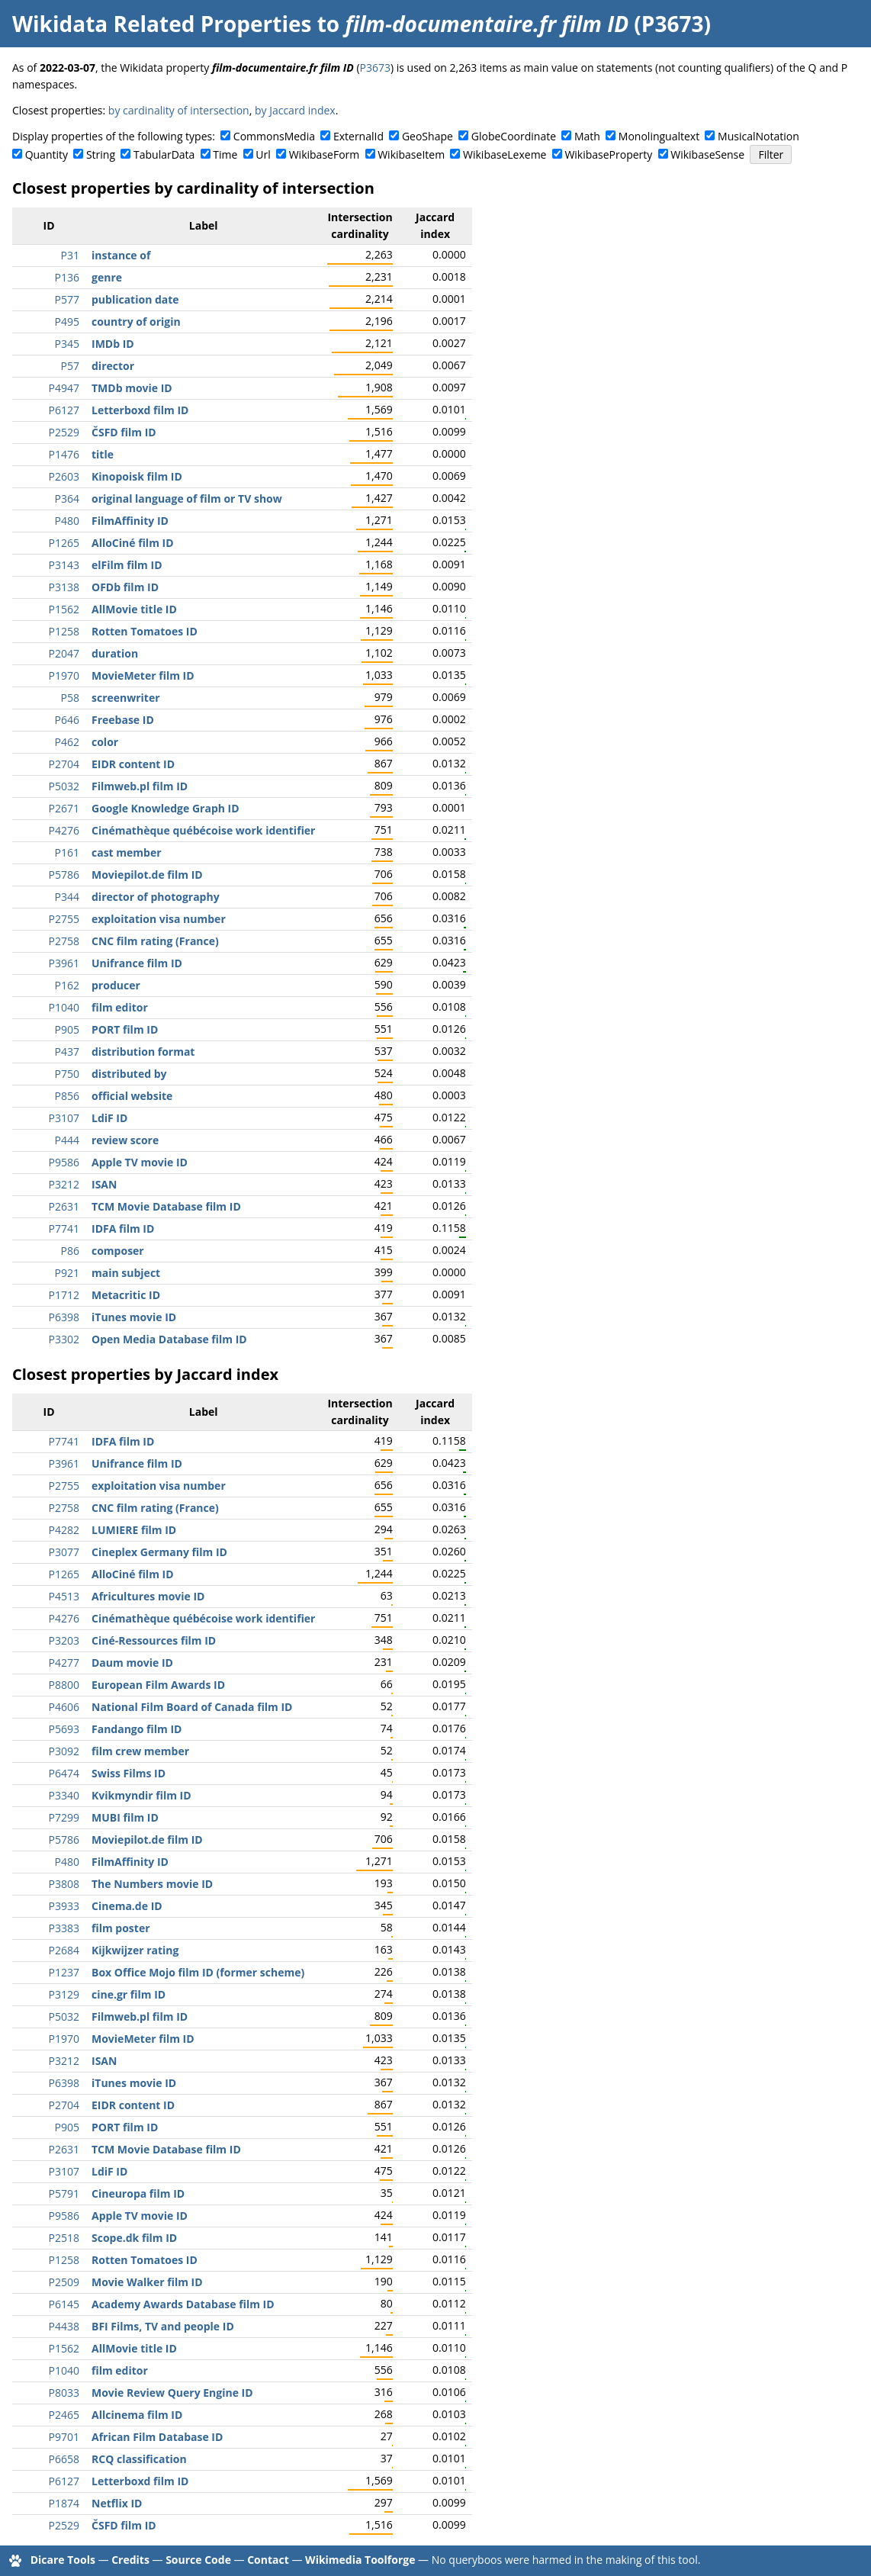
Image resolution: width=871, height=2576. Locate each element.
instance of (121, 255)
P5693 (64, 1729)
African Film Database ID (157, 2437)
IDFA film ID (123, 1228)
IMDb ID (113, 343)
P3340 (64, 1795)
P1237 (64, 1972)
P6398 (64, 1317)
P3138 (64, 587)
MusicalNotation (758, 136)
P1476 (64, 454)
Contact (268, 2559)
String (100, 154)
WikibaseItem (411, 154)
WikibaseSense (707, 154)
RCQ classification (139, 2459)
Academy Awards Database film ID (183, 2304)
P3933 (64, 1906)
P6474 (64, 1773)
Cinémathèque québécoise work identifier (203, 830)
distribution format (143, 1051)
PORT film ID (125, 1029)
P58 (70, 697)
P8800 (64, 1684)
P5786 (64, 874)
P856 (67, 1096)
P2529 (64, 432)
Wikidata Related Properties (161, 23)
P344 (67, 896)
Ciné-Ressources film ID (154, 1640)
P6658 (64, 2459)
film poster (121, 1928)
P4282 (64, 1530)
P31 (70, 255)
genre (107, 277)
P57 (70, 366)
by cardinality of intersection (178, 110)
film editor (120, 1007)
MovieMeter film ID (143, 675)
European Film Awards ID (158, 1684)
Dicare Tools (63, 2559)
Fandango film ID (137, 1729)
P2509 (64, 2282)
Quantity (46, 154)
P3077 (64, 1552)
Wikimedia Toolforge (360, 2559)
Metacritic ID (126, 1295)
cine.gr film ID (129, 1994)
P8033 (64, 2392)
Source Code (198, 2559)
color (105, 742)
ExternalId (358, 136)
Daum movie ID (132, 1662)
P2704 (64, 764)
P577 (67, 299)
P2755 (64, 919)
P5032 (64, 786)
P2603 (64, 476)
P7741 (64, 1228)
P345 (67, 343)
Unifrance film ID (137, 963)
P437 (67, 1051)
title (103, 454)
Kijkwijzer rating (135, 1950)
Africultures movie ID (148, 1596)
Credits (130, 2559)
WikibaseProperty (608, 154)
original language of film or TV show (187, 498)
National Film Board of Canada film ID (192, 1707)
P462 (67, 742)
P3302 (64, 1339)
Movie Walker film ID (147, 2282)
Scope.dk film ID (134, 2237)
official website (132, 1096)
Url (263, 154)
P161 (67, 852)
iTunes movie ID (134, 1317)
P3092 (64, 1751)
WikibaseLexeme (504, 154)
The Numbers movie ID (152, 1884)
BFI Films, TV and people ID (163, 2326)
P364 (67, 498)
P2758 (64, 941)
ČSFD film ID (124, 432)
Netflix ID (117, 2503)
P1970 (64, 675)
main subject (126, 1272)
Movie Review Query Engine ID (172, 2392)
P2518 (64, 2237)
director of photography (156, 896)
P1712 (64, 1295)
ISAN (104, 1184)
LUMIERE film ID (134, 1530)
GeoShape (427, 136)
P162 (67, 985)
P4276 (64, 830)
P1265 (64, 542)
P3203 (64, 1640)
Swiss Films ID (129, 1773)
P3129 (64, 1994)
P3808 (64, 1884)
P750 (67, 1073)
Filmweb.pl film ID (140, 786)
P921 (67, 1272)
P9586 (64, 1162)
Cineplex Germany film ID (159, 1552)
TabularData (163, 154)
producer (116, 985)
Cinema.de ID (127, 1906)
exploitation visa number (159, 919)
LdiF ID (109, 1118)
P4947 (64, 388)
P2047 (64, 653)
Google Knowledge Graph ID (165, 808)
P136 (67, 277)
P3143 (64, 565)
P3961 (64, 963)
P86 (70, 1250)
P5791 (64, 2193)
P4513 (64, 1596)
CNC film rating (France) (155, 941)
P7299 (64, 1817)
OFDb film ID (125, 587)
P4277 (64, 1662)
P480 (67, 520)
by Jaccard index (295, 110)
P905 (67, 1029)
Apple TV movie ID (140, 1162)
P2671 (64, 808)
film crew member (140, 1751)
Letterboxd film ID (140, 410)
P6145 (64, 2304)
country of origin (136, 321)
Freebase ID (123, 719)
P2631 (64, 1206)
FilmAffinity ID (130, 520)
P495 (67, 321)
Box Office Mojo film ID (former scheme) (198, 1972)
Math (587, 136)
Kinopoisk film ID (137, 476)
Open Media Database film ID (169, 1339)
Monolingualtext (659, 136)
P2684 (64, 1950)
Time (225, 154)
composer (118, 1250)
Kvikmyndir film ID (141, 1795)
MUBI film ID (125, 1817)
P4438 (64, 2326)
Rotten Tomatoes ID (145, 631)
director (113, 366)
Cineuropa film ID (138, 2193)
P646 (67, 719)
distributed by (129, 1073)
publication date (135, 299)
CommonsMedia (274, 136)
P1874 (64, 2503)
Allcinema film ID (137, 2414)
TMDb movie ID (132, 388)
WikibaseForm (324, 154)
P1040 (64, 1007)
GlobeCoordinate (513, 136)
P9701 (64, 2437)
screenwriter (126, 697)
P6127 (64, 410)
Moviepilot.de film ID (147, 874)
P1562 (64, 609)
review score (125, 1140)
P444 (67, 1140)
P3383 (64, 1928)
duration (115, 653)
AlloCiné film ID (133, 542)
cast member (127, 852)
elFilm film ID (127, 565)
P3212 (64, 1184)
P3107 (64, 1118)
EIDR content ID (133, 764)
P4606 (64, 1707)
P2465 (64, 2414)
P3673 (375, 67)
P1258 (64, 631)
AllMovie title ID (134, 609)
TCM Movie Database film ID (166, 1206)
